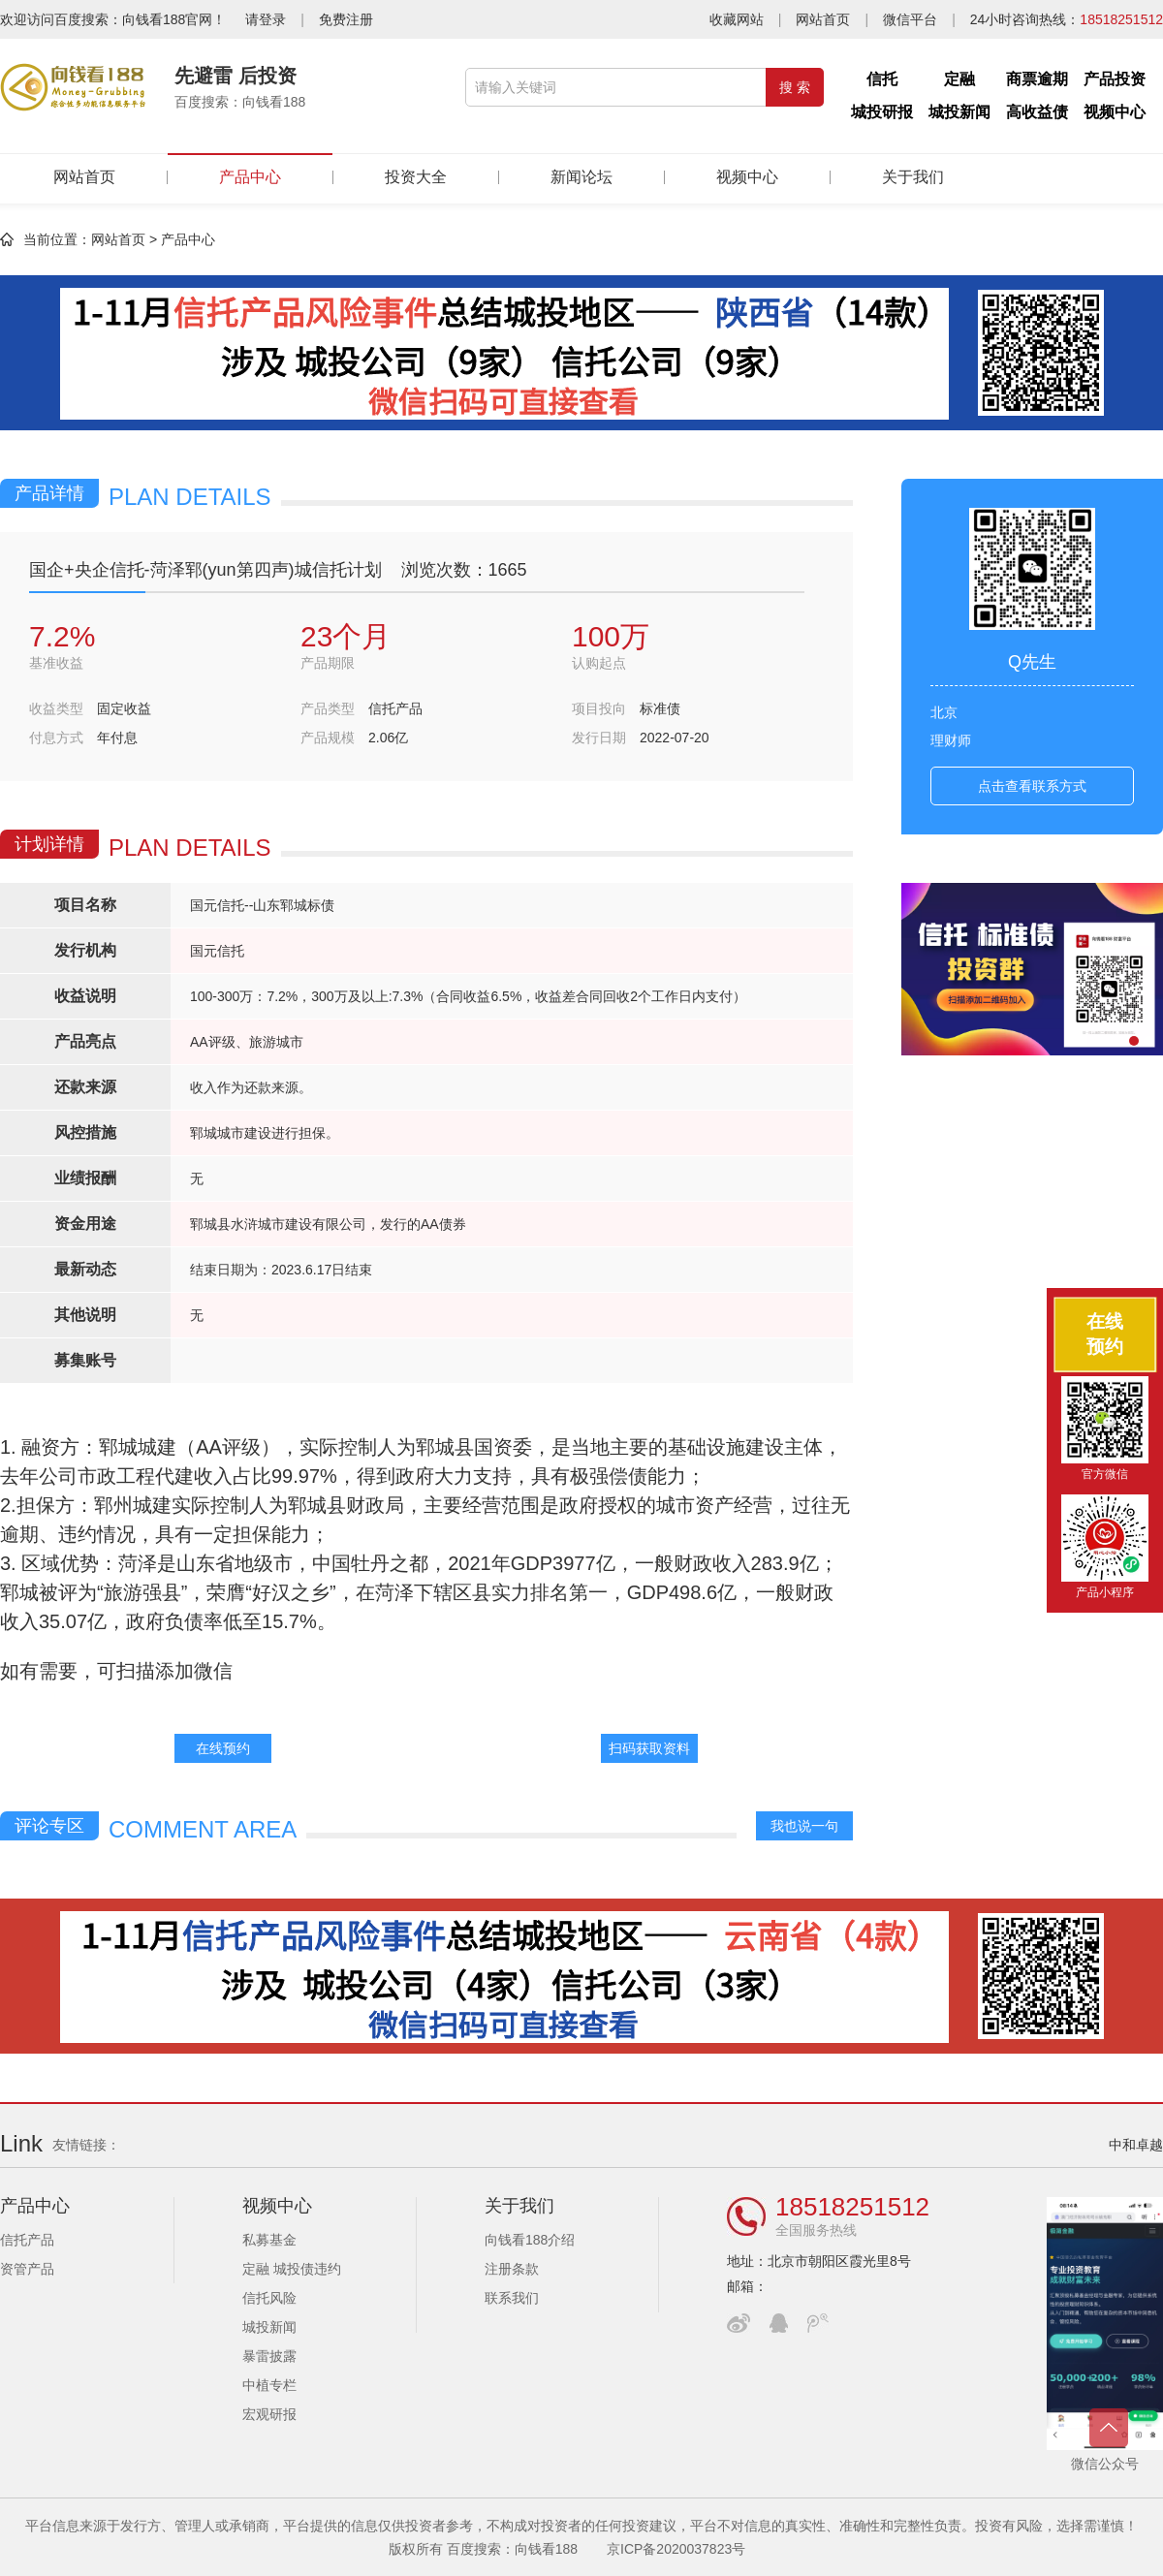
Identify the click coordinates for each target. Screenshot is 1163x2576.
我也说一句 (804, 1826)
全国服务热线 (816, 2230)
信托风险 (269, 2298)
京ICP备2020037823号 (676, 2549)
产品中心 (250, 169)
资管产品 (27, 2269)
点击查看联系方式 (1032, 786)
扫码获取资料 (649, 1748)
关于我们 (913, 177)
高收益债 (1037, 112)
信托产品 (27, 2239)
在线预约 (223, 1748)
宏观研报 (269, 2414)
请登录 (265, 19)
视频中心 (1115, 112)
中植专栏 (269, 2385)
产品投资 (1115, 79)
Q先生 (1032, 662)
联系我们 (512, 2298)
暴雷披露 (269, 2356)
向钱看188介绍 (530, 2239)
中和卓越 (1136, 2144)
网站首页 (823, 19)
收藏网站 (736, 19)
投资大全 (416, 177)
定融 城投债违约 (291, 2269)
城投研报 (882, 112)
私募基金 (269, 2239)
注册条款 (512, 2269)
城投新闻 (959, 112)
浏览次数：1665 (464, 570)
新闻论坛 (581, 177)
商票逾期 (1037, 79)
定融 (959, 79)
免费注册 (346, 19)
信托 (881, 79)
